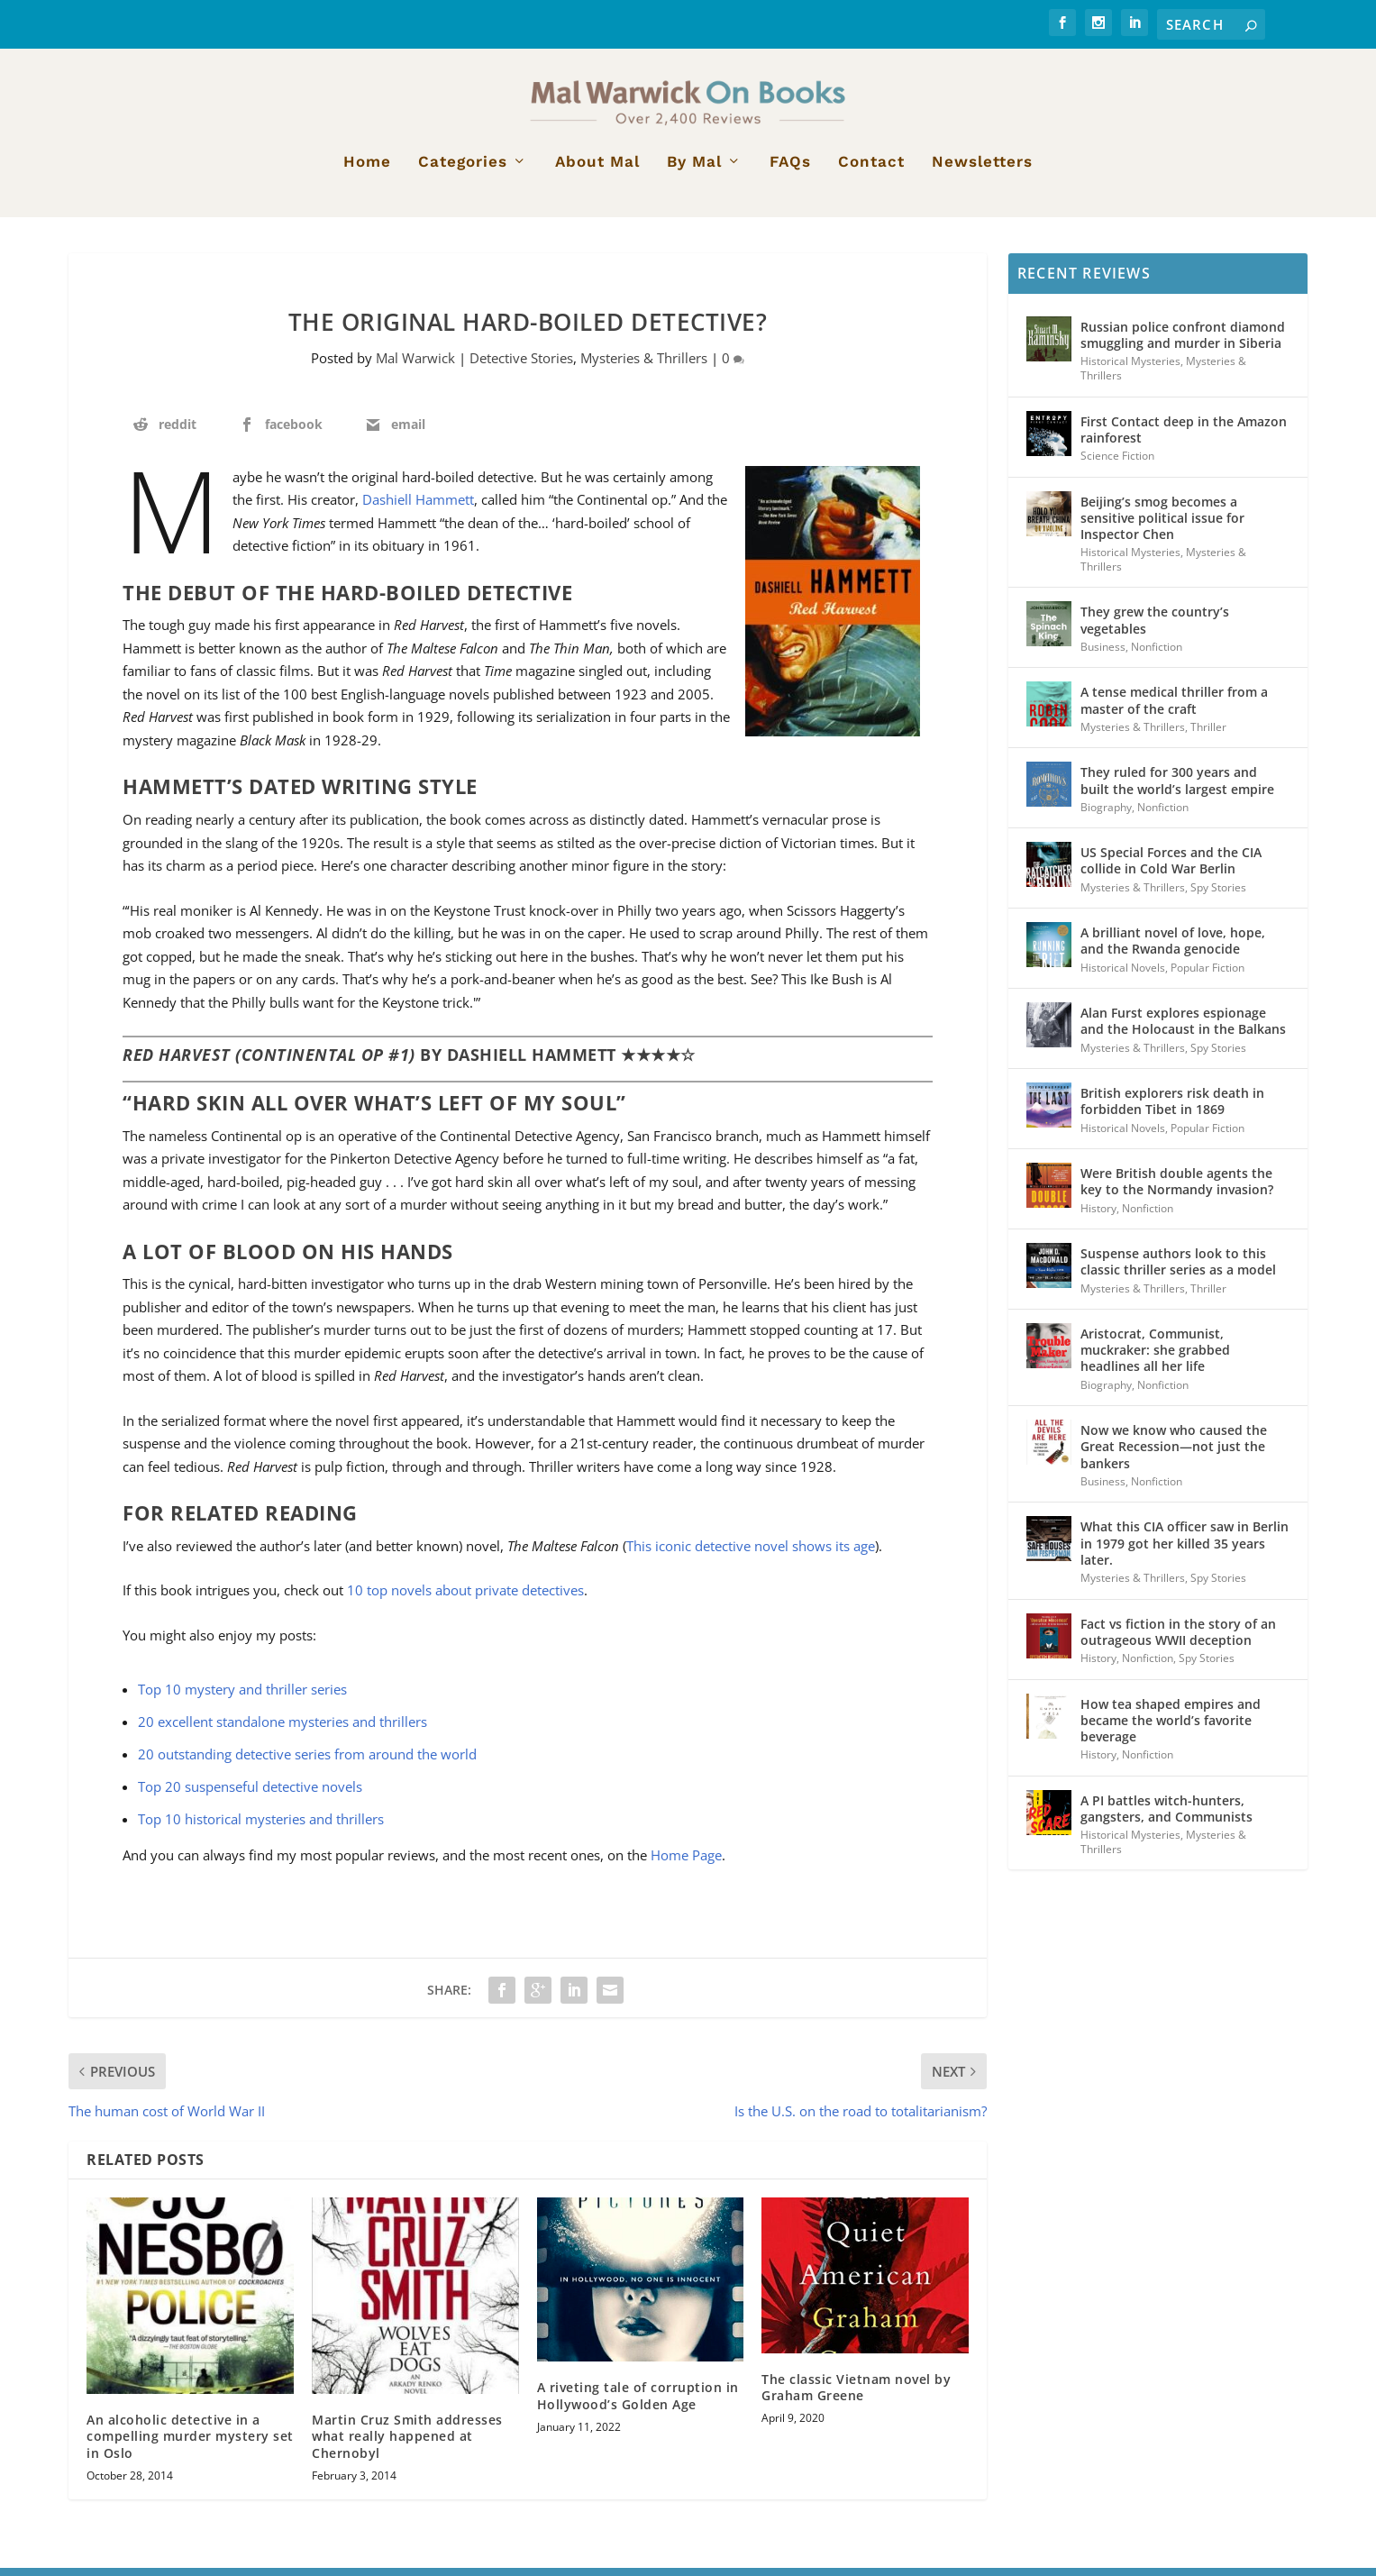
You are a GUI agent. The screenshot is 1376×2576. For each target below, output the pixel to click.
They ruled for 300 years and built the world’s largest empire (1177, 788)
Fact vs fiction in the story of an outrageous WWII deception (1178, 1639)
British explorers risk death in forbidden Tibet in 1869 (1172, 1109)
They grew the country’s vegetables (1154, 627)
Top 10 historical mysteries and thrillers (261, 1827)
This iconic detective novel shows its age (750, 1554)
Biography (1106, 815)
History (1098, 1215)
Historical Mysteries (1130, 369)
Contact (871, 170)
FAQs (790, 170)
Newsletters (982, 170)
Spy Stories (1218, 895)
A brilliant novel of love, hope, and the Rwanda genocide (1172, 948)
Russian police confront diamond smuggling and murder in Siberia (1182, 343)
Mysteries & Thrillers (643, 366)
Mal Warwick (415, 366)
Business (1102, 654)
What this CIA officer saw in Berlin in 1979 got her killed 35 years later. (1184, 1551)
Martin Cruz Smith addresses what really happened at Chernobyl (407, 2444)
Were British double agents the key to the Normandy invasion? (1176, 1189)
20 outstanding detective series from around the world (307, 1762)
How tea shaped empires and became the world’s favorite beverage (1170, 1727)
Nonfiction (1156, 654)
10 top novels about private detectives (465, 1598)
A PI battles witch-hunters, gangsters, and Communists (1166, 1816)
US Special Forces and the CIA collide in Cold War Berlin (1171, 868)
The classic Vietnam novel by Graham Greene (856, 2395)
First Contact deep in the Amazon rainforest (1183, 437)
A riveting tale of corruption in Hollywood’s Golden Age (638, 2403)
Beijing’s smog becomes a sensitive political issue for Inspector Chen (1162, 526)
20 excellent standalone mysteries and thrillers (282, 1730)
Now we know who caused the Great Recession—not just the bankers (1173, 1454)
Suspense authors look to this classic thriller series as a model (1178, 1269)
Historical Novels (1122, 975)
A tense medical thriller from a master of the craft (1174, 708)
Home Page (686, 1863)
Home (367, 170)
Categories (462, 170)
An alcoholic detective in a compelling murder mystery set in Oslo (190, 2444)
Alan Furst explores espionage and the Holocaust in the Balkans (1183, 1029)
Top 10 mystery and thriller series (242, 1697)
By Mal (694, 170)
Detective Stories (521, 366)
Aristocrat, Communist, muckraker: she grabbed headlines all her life (1155, 1358)
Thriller (1208, 735)
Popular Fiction (1207, 975)
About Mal (597, 170)
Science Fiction (1117, 463)
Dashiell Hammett (418, 507)
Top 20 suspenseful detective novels (250, 1795)
